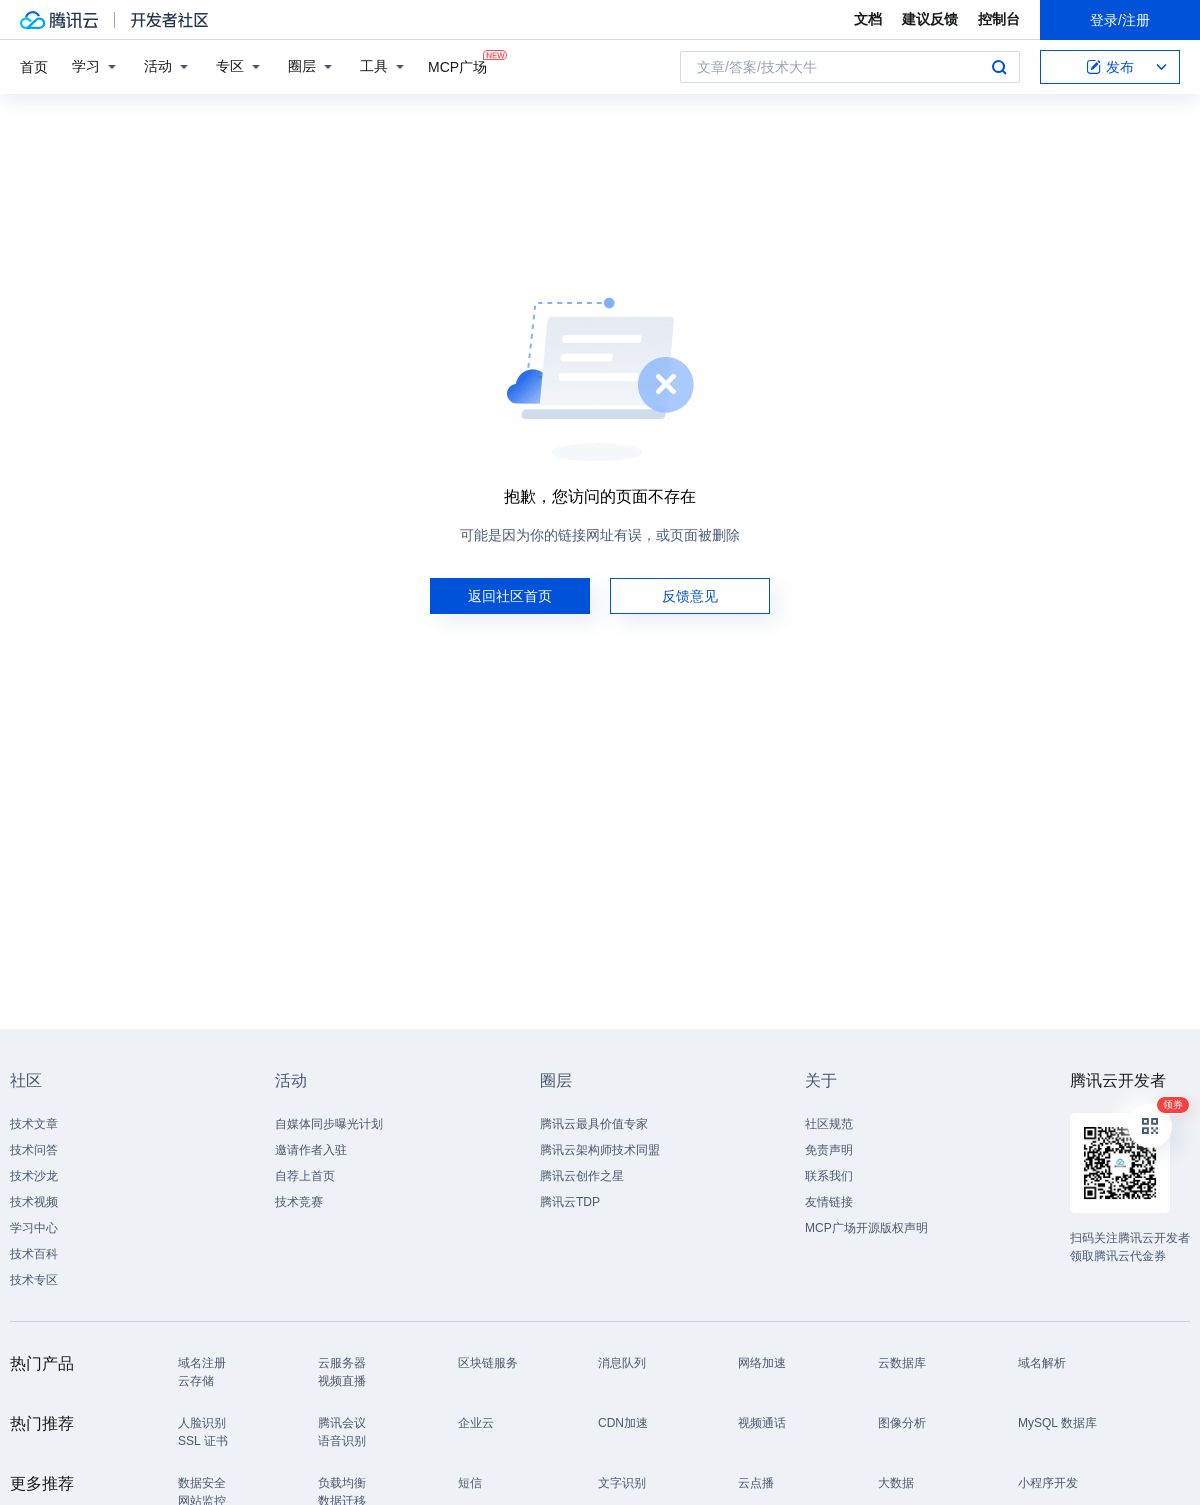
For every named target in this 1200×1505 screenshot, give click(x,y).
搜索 (999, 67)
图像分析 (902, 1423)
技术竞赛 (299, 1202)
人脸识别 (202, 1423)
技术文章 (34, 1124)
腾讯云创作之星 (582, 1176)
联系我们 (829, 1176)
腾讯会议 (342, 1423)
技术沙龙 (34, 1176)
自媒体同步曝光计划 (329, 1124)
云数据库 (902, 1363)
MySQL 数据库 (1057, 1423)
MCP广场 (457, 65)
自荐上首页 (305, 1176)
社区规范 (829, 1124)
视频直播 (342, 1381)
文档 (868, 19)
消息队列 (622, 1363)
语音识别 (342, 1441)
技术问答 (34, 1150)
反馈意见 (690, 596)
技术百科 (34, 1254)
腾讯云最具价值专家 (594, 1124)
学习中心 (34, 1228)
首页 (34, 67)
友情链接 (829, 1202)
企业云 (476, 1423)
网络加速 (762, 1363)
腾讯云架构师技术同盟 (600, 1150)
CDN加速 (623, 1423)
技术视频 (34, 1202)
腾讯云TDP (570, 1202)
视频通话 (762, 1423)
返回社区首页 (510, 596)
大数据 (896, 1483)
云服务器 (342, 1363)
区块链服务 (488, 1363)
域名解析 (1042, 1363)
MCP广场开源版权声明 (866, 1228)
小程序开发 (1048, 1483)
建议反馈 (930, 19)
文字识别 (622, 1483)
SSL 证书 (203, 1441)
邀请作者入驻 (311, 1150)
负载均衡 (342, 1483)
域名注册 (202, 1363)
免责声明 (829, 1150)
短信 (470, 1483)
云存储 (196, 1381)
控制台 (999, 19)
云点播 (756, 1483)
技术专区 (34, 1280)
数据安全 (202, 1483)
